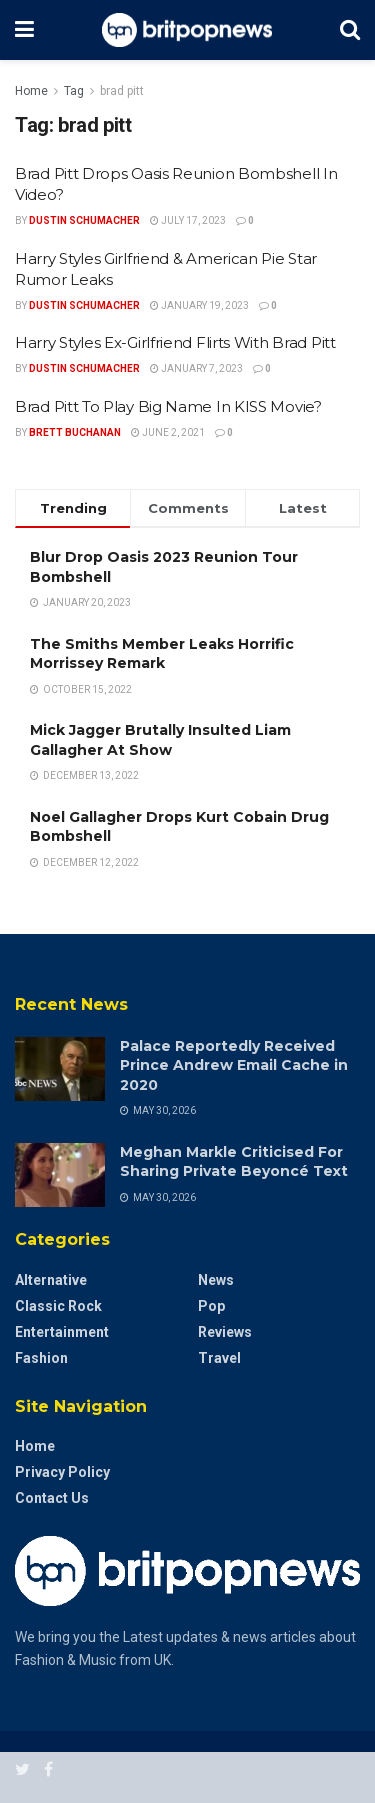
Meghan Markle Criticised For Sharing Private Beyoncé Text (234, 1162)
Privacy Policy (62, 1472)
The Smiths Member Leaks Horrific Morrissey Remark (162, 654)
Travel (219, 1358)
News (216, 1280)
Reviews (225, 1332)
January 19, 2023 (199, 305)
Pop (211, 1306)
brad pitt (122, 91)
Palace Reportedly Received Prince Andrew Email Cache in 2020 (234, 1065)
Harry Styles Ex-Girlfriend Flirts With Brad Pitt (175, 342)
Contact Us (52, 1498)
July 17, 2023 (188, 220)
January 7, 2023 (196, 368)
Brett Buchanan (75, 432)
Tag (74, 91)
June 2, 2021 (168, 432)
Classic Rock (58, 1306)
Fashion (41, 1358)
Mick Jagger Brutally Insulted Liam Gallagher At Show (160, 740)
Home (31, 91)
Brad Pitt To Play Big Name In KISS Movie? (168, 406)
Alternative (51, 1280)
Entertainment (62, 1332)
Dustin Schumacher (84, 220)
